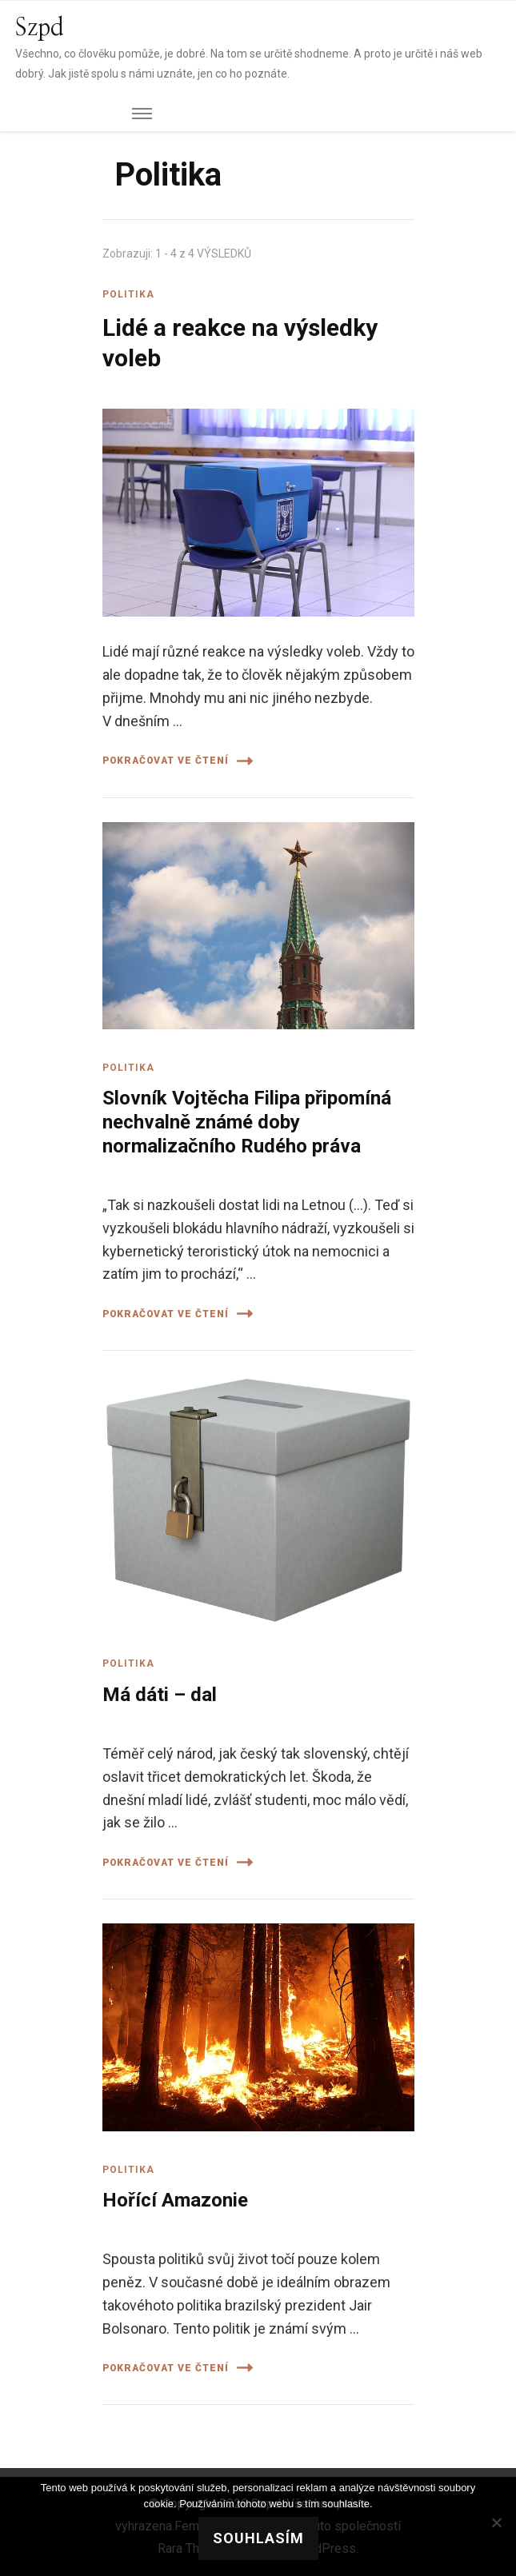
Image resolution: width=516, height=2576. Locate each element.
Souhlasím (258, 2538)
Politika (128, 294)
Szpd (39, 28)
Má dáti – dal (159, 1694)
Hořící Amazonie (175, 2200)
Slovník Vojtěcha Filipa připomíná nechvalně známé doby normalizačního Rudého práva (246, 1122)
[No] (496, 2522)
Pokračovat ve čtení (177, 761)
